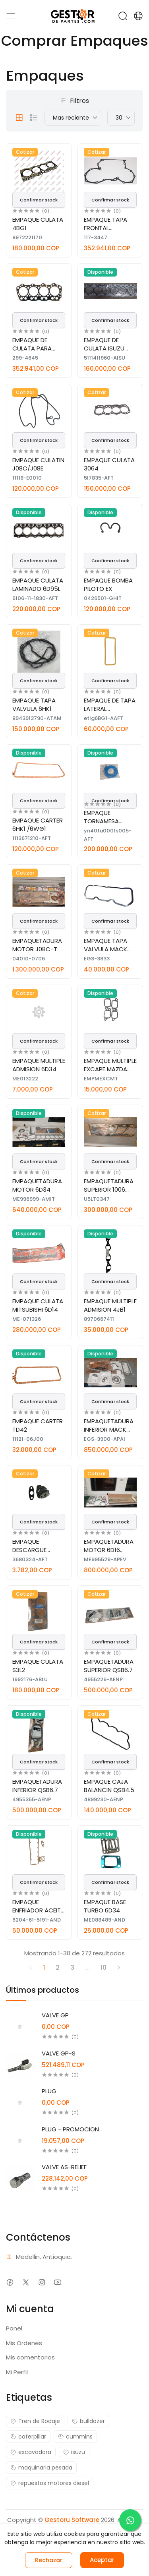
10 (103, 1967)
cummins (75, 2437)
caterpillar (28, 2437)
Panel (14, 2328)
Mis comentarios (30, 2357)
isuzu (74, 2452)
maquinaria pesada (41, 2467)
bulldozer (88, 2421)
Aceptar (102, 2560)
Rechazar (48, 2560)
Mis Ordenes (24, 2343)
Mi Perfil (17, 2372)
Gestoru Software (72, 2520)
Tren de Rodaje (35, 2421)
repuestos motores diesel (49, 2483)
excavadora (30, 2452)
